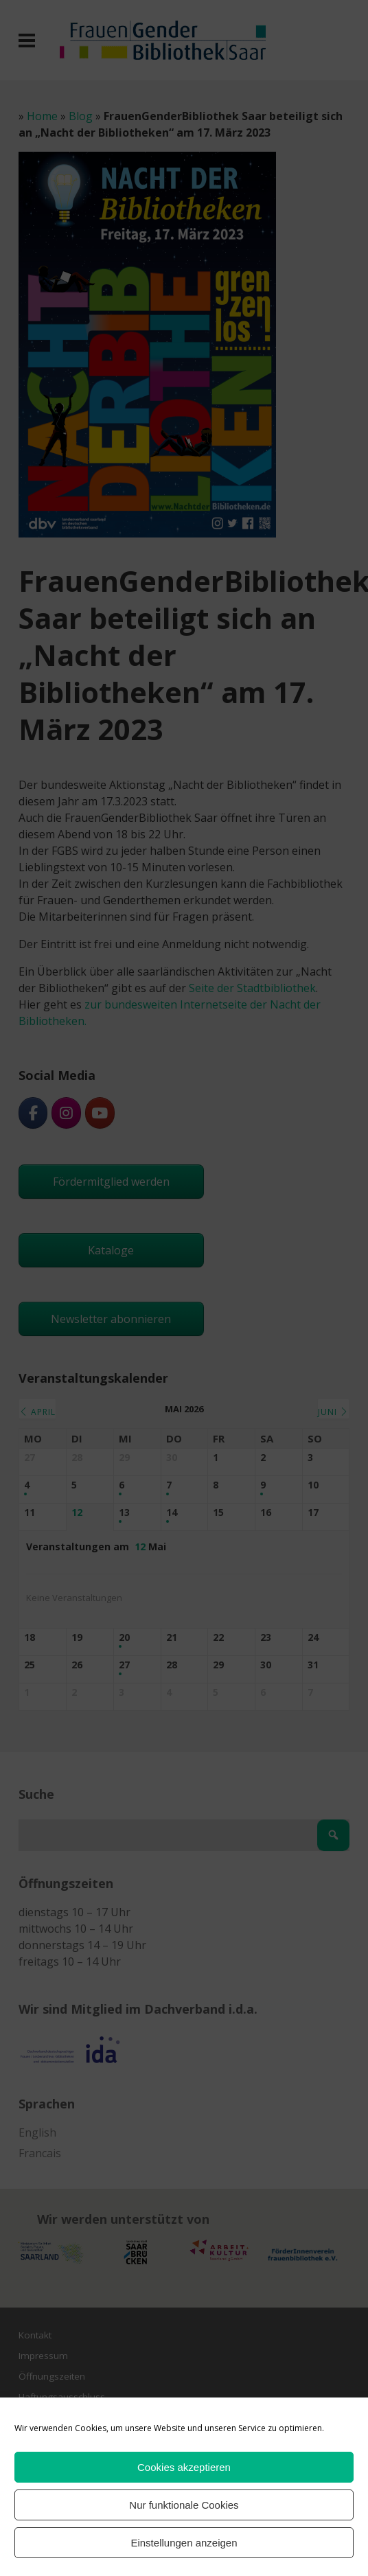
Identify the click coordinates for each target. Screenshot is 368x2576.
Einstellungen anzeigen (183, 2543)
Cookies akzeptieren (184, 2467)
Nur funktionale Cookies (183, 2505)
